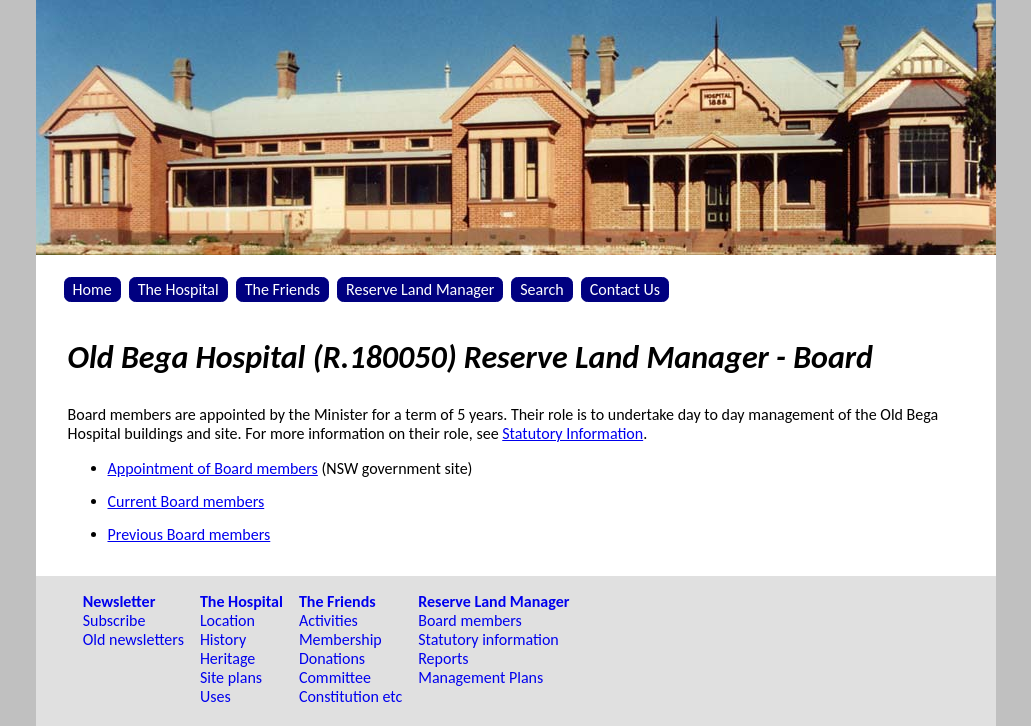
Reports (443, 658)
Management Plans (480, 677)
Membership (340, 639)
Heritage (227, 658)
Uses (215, 696)
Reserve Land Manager (420, 289)
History (223, 639)
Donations (332, 658)
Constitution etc (350, 696)
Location (227, 620)
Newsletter (119, 601)
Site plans (231, 677)
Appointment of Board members (213, 468)
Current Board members (186, 501)
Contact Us (625, 289)
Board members (470, 620)
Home (92, 289)
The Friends (282, 289)
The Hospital (178, 289)
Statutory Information (572, 433)
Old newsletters (133, 639)
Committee (335, 677)
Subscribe (114, 620)
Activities (328, 620)
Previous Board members (189, 534)
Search (542, 289)
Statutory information (488, 639)
